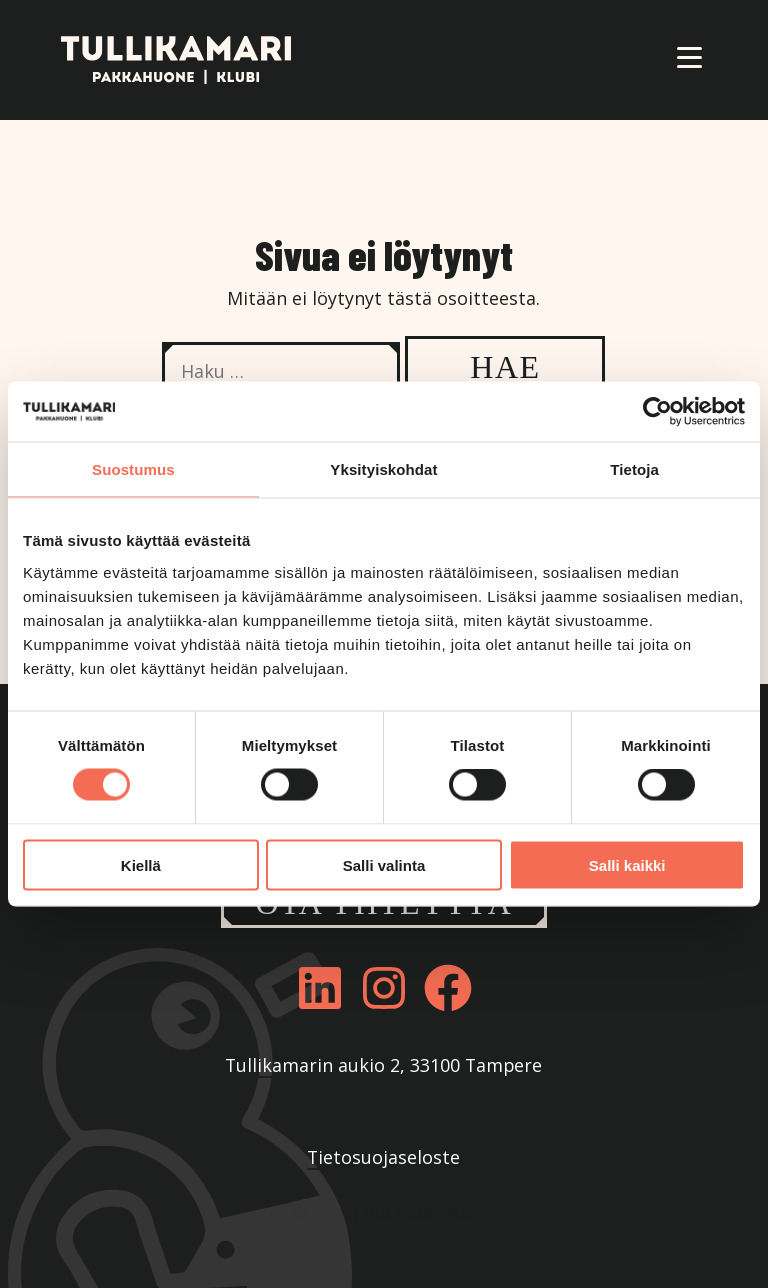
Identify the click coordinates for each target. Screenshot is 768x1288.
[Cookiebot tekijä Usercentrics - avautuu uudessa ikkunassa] (657, 412)
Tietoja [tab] (634, 469)
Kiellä (141, 864)
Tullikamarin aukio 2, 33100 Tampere (383, 1065)
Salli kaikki (627, 864)
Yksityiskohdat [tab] (383, 469)
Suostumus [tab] (133, 469)
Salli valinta (384, 864)
